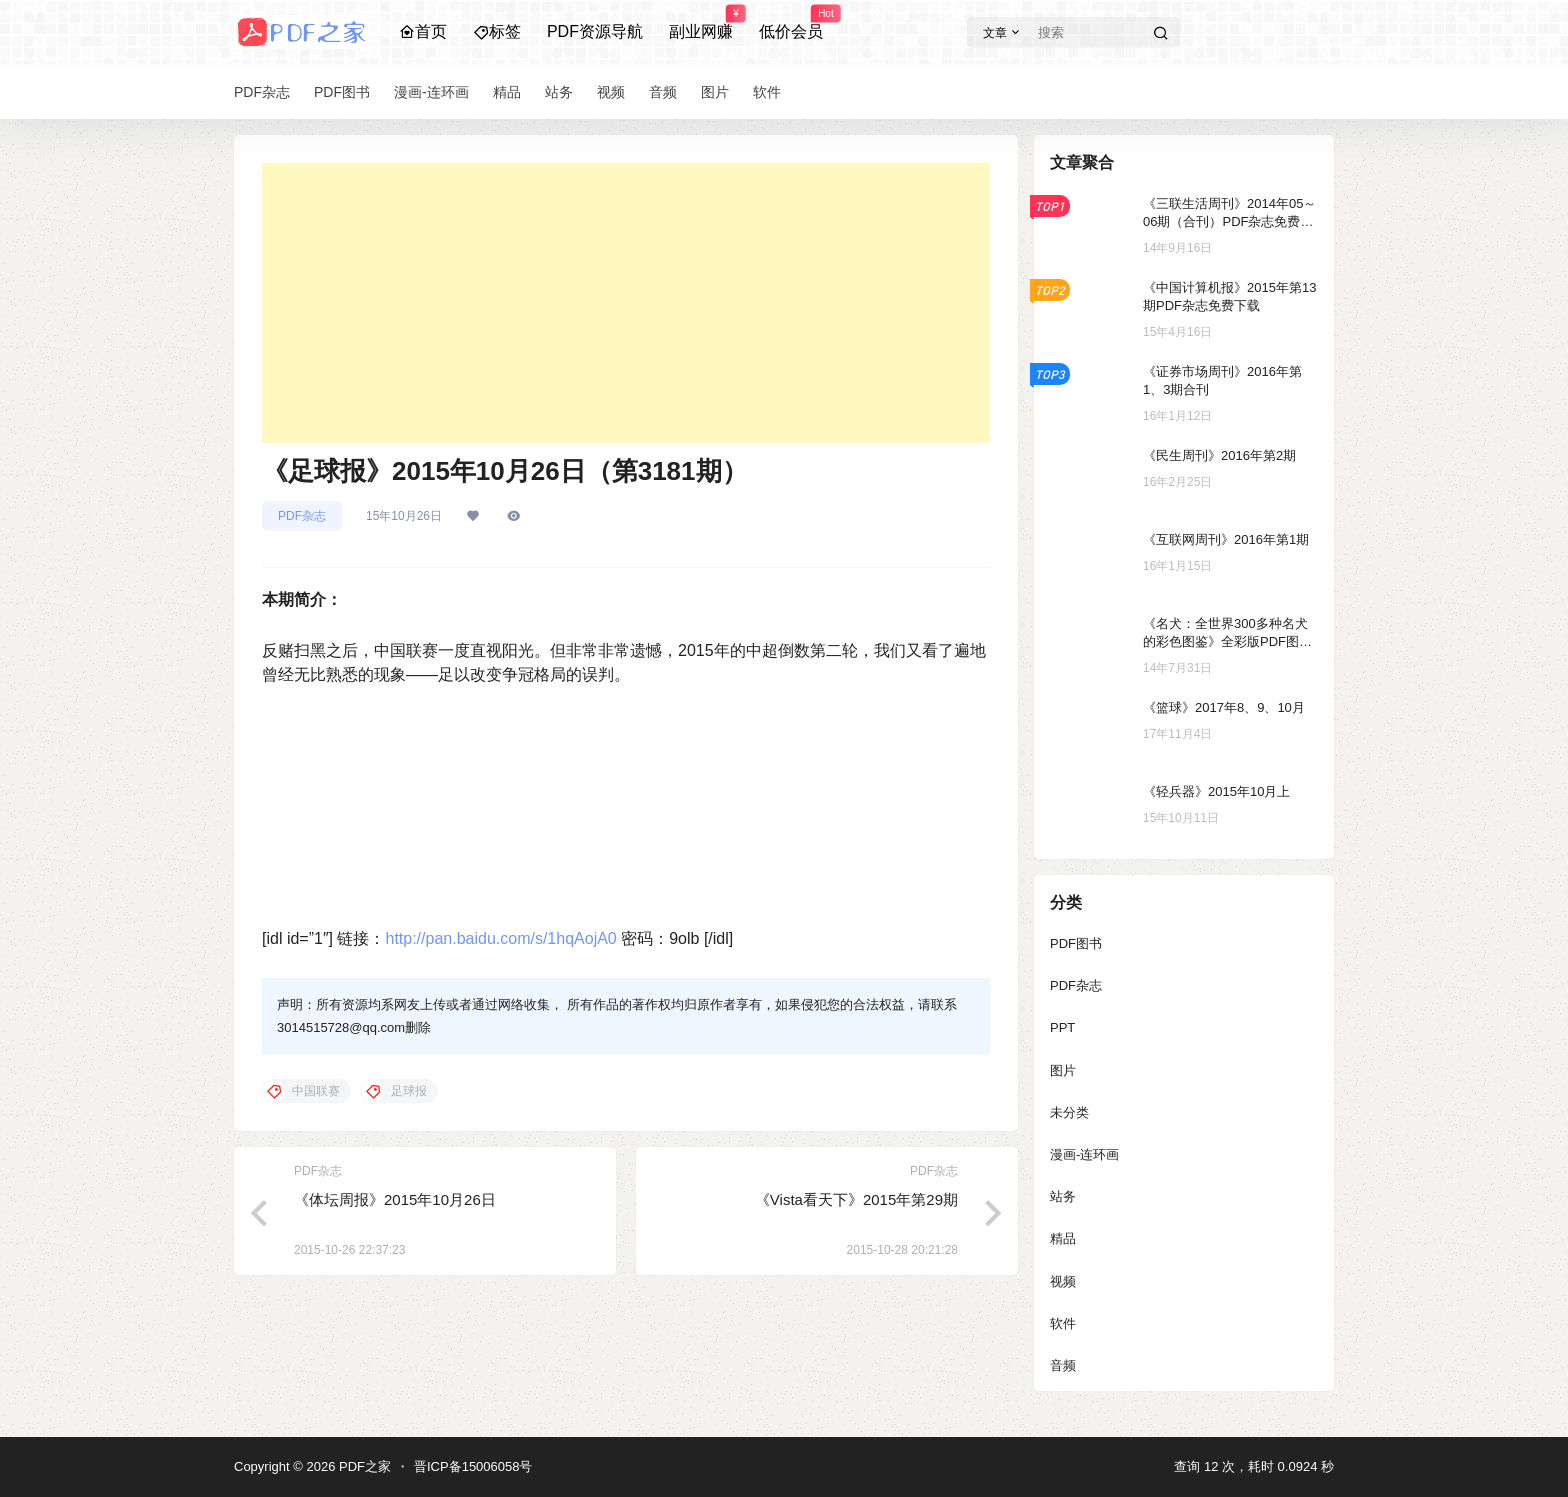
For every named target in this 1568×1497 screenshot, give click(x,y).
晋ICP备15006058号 (473, 1466)
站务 (1063, 1196)
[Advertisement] (626, 303)
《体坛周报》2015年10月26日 (395, 1199)
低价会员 (791, 23)
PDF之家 (363, 1466)
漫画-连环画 (1084, 1154)
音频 (1063, 1365)
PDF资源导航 (595, 31)
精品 (1063, 1238)
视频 (1063, 1281)
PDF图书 (1076, 943)
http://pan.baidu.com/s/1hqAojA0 (500, 938)
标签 (497, 31)
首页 (423, 31)
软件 (1063, 1323)
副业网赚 (701, 23)
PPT (1062, 1027)
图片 (1063, 1070)
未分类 (1069, 1112)
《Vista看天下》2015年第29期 (856, 1199)
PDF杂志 (302, 516)
